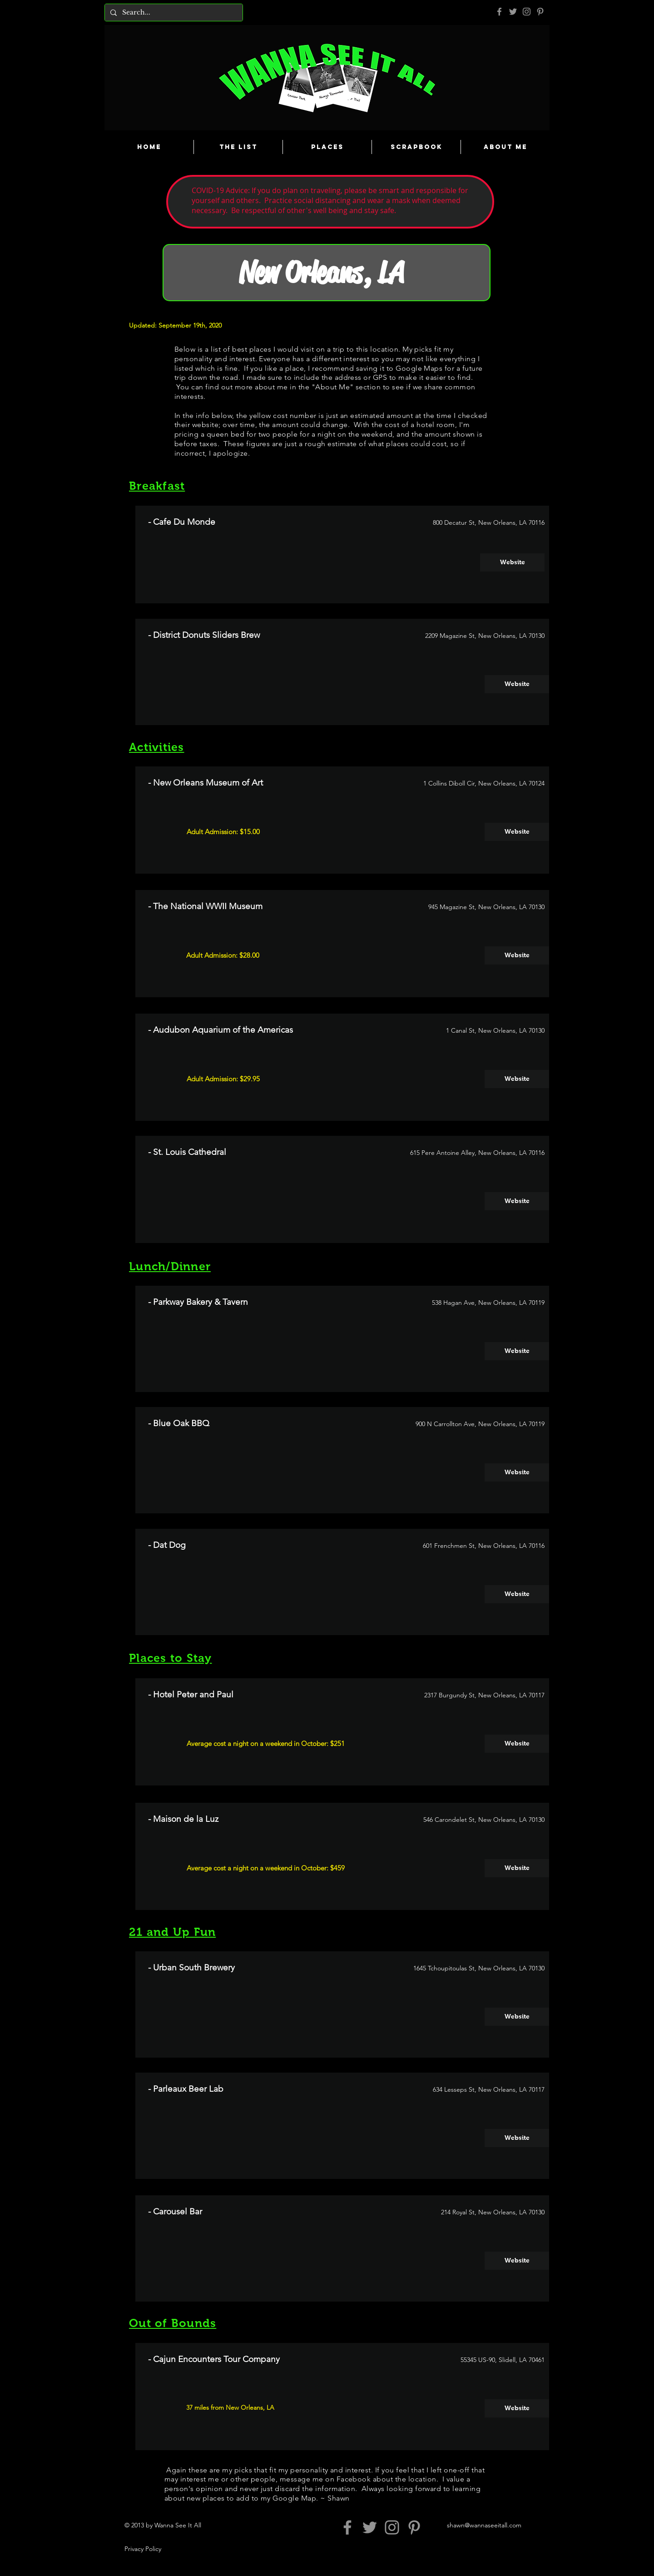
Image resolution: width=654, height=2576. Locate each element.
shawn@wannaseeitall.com (484, 2525)
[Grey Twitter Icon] (513, 11)
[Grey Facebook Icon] (499, 11)
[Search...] (172, 12)
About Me (332, 387)
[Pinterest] (540, 11)
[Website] (512, 562)
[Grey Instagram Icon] (526, 11)
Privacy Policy (142, 2549)
